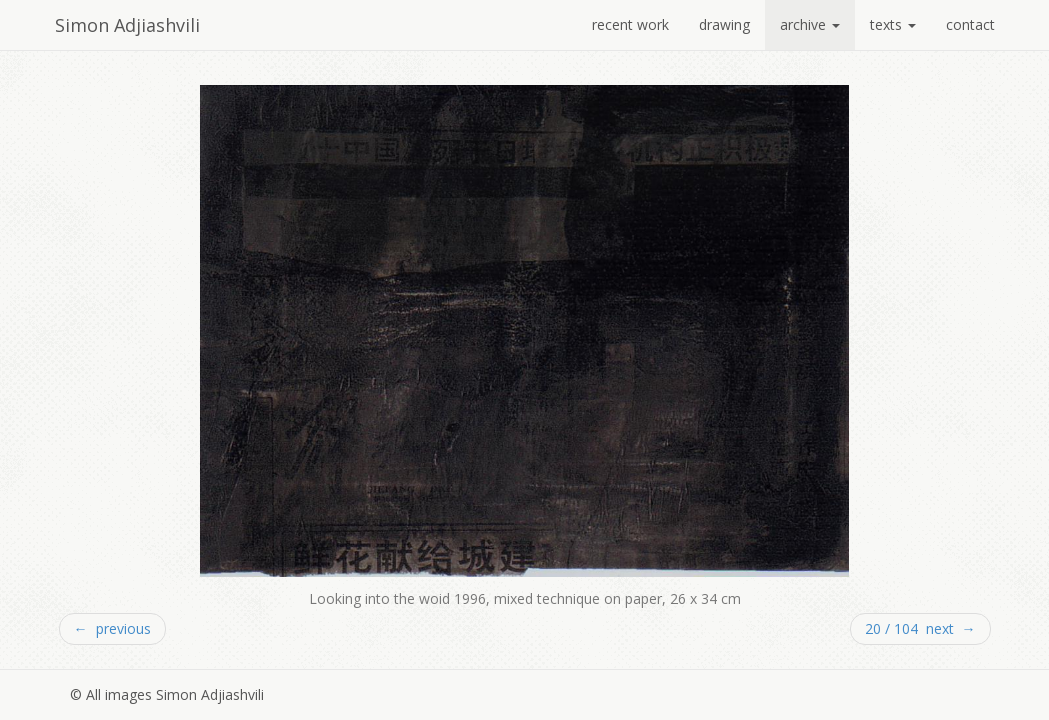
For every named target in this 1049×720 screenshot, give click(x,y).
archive (810, 24)
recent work (630, 24)
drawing (724, 24)
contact (970, 24)
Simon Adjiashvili (127, 25)
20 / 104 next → (920, 628)
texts (893, 24)
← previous (112, 628)
